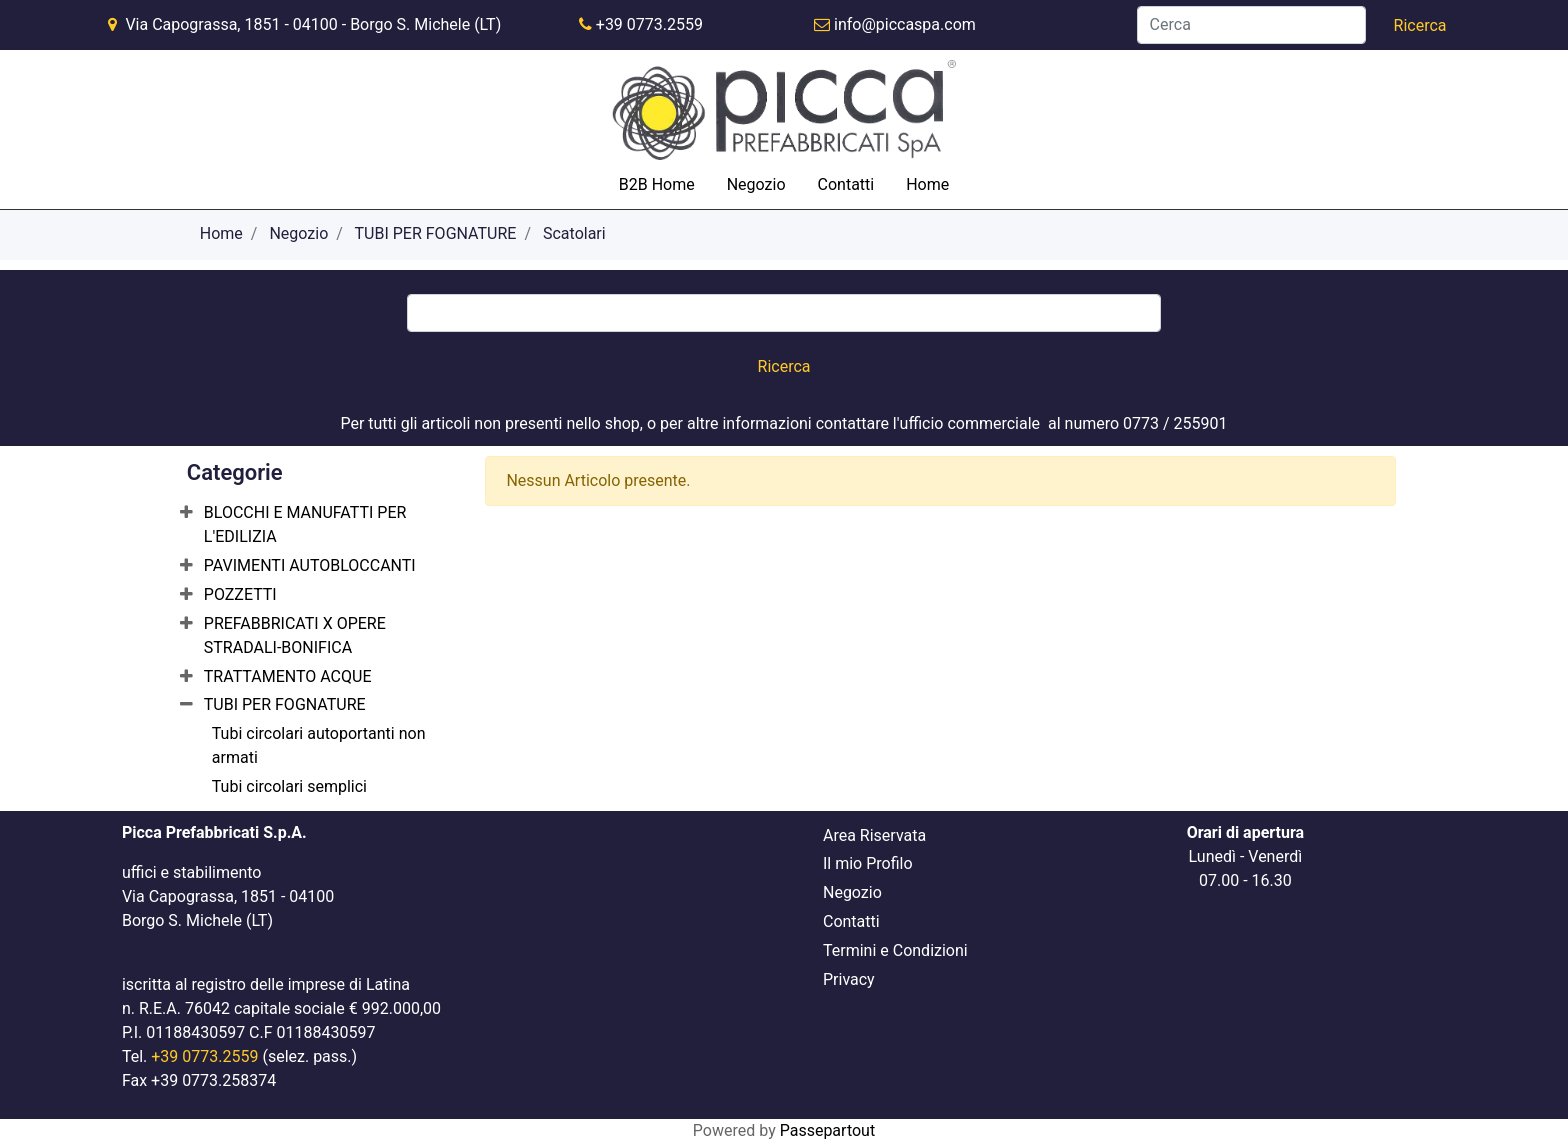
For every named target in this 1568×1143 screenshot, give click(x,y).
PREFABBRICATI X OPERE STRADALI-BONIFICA (295, 635)
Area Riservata (874, 835)
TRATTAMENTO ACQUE (288, 676)
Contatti (846, 184)
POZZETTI (240, 594)
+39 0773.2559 (649, 24)
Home (927, 184)
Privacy (849, 979)
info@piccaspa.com (905, 24)
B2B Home (657, 184)
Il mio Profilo (868, 863)
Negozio (756, 184)
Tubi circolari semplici (289, 786)
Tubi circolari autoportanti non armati (319, 745)
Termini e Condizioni (895, 950)
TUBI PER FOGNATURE (436, 233)
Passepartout (827, 1130)
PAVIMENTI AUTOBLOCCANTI (310, 565)
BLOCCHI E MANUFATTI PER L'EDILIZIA (305, 524)
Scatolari (574, 233)
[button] (1420, 26)
